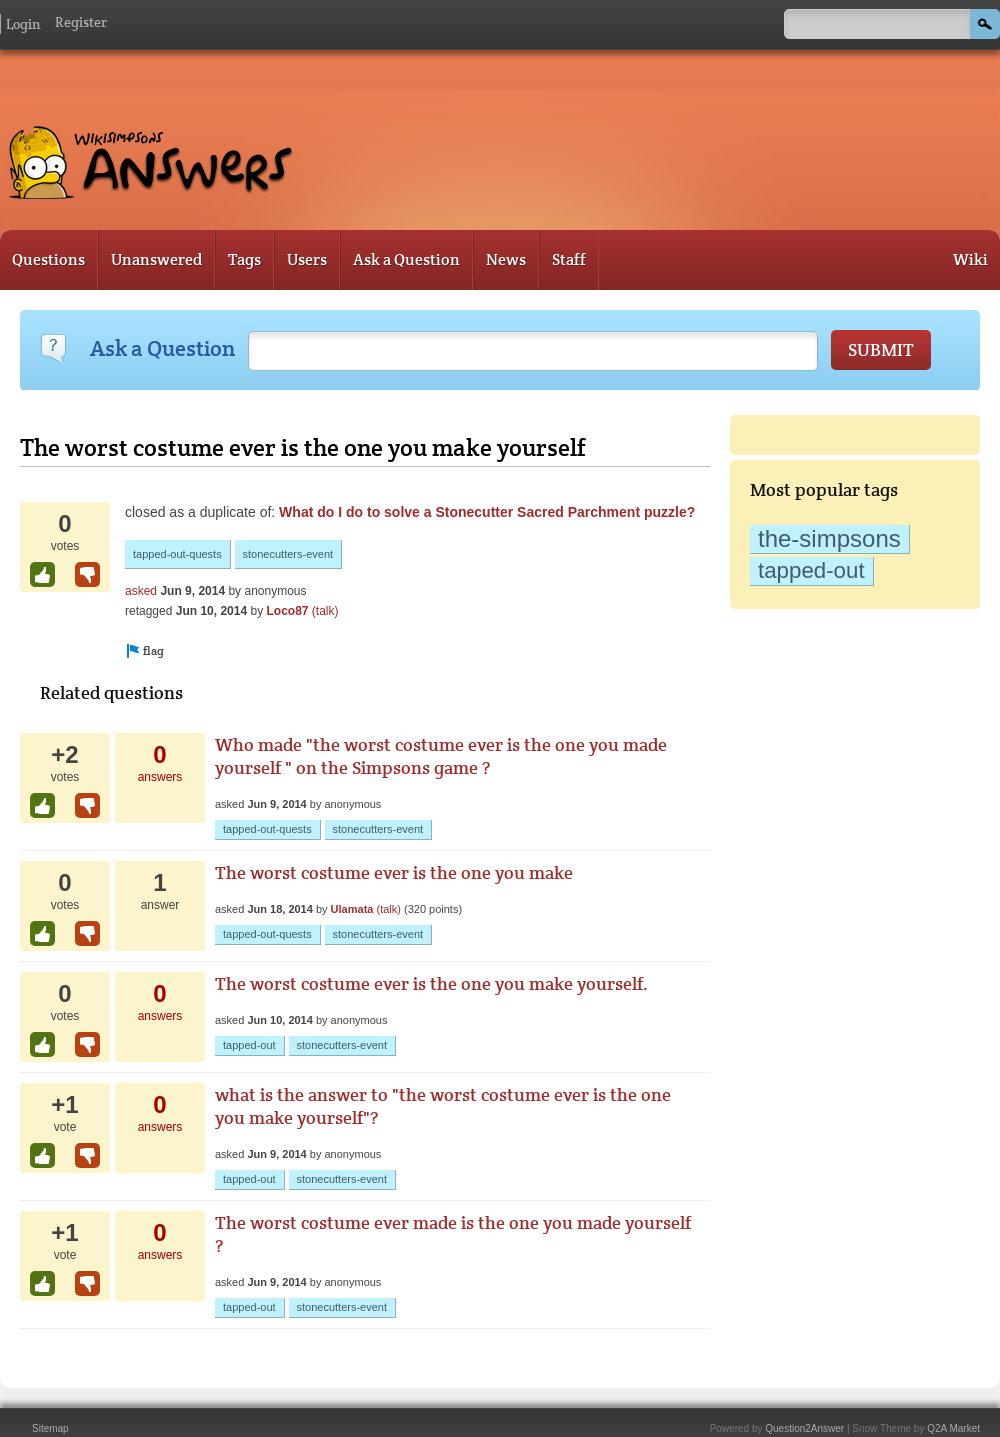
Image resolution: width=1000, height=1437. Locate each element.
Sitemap (50, 1428)
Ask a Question (406, 259)
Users (307, 259)
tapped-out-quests (177, 554)
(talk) (325, 611)
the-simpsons (829, 538)
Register (81, 22)
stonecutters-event (288, 554)
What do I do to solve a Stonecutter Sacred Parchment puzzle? (487, 512)
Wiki (970, 259)
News (506, 259)
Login (23, 24)
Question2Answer (804, 1428)
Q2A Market (953, 1428)
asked (141, 591)
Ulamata (352, 909)
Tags (244, 259)
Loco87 (287, 611)
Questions (48, 259)
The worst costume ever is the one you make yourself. (431, 983)
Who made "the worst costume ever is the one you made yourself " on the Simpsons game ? (441, 756)
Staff (569, 259)
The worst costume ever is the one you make (394, 872)
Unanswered (156, 259)
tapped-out (811, 570)
